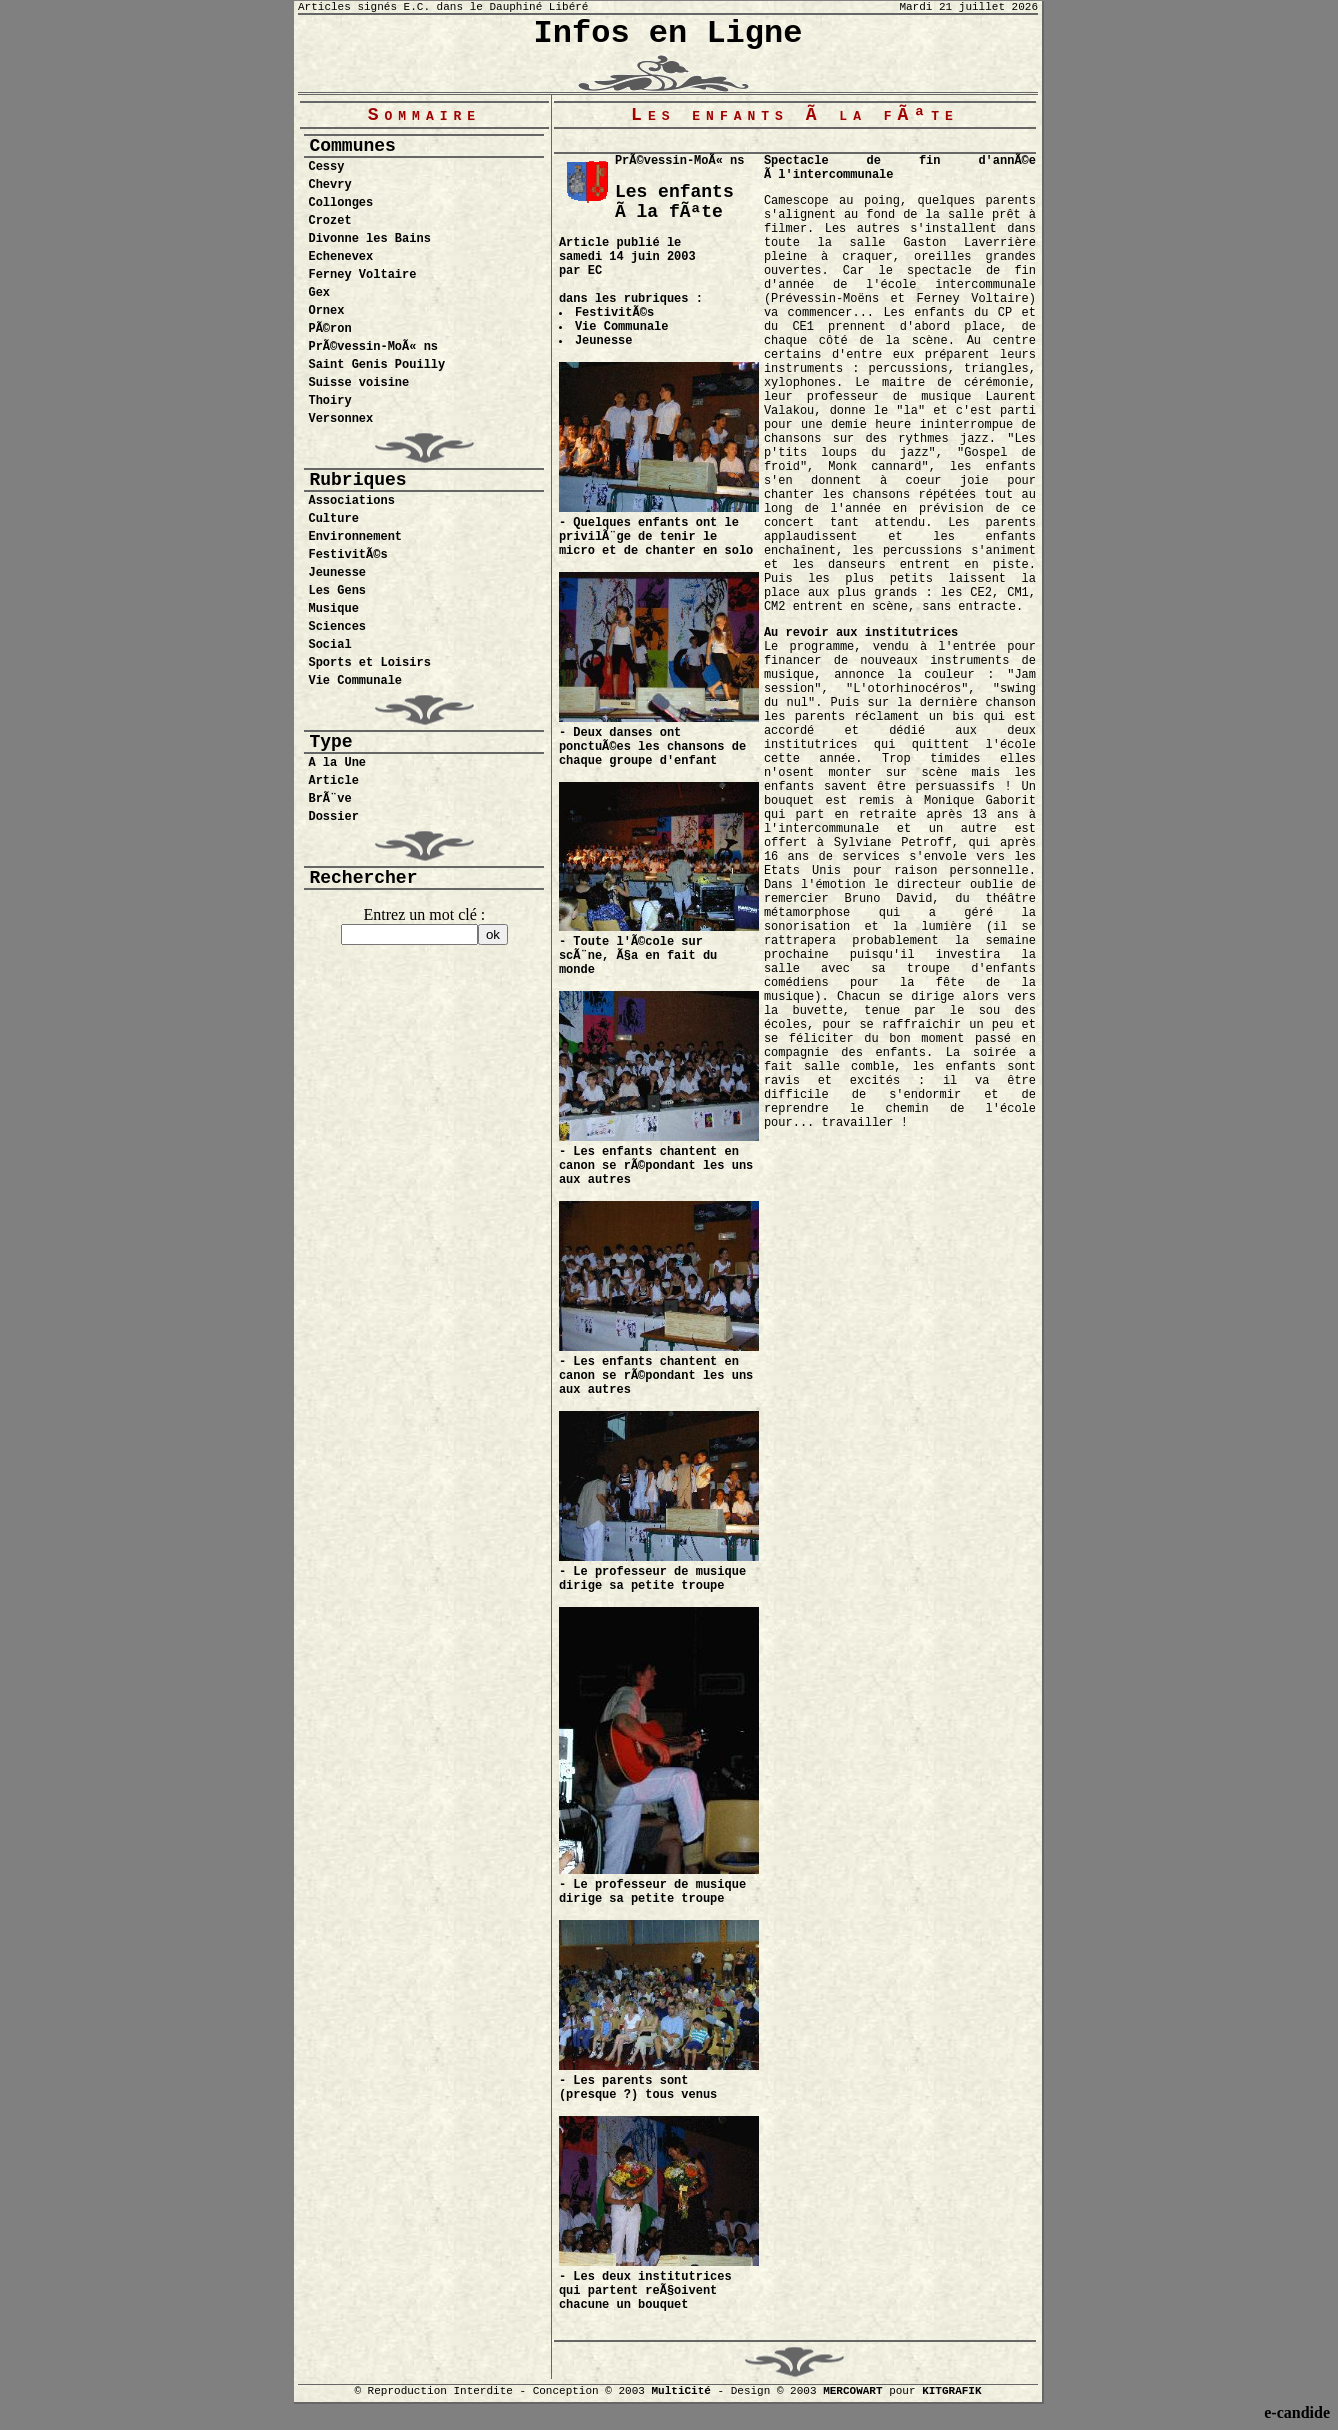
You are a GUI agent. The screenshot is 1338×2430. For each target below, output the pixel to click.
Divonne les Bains (369, 239)
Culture (333, 519)
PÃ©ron (329, 329)
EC (595, 271)
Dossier (333, 817)
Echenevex (340, 257)
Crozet (329, 221)
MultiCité (680, 2391)
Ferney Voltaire (362, 275)
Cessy (326, 167)
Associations (351, 501)
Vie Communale (355, 681)
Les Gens (337, 591)
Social (329, 645)
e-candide (1297, 2412)
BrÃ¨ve (329, 799)
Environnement (355, 537)
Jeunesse (337, 573)
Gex (319, 293)
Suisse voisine (358, 383)
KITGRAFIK (951, 2391)
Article (333, 781)
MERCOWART (852, 2391)
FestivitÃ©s (347, 555)
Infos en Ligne (668, 33)
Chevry (329, 185)
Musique (333, 609)
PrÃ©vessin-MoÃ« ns (373, 347)
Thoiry (329, 401)
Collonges (340, 203)
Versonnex (340, 419)
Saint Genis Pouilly (376, 365)
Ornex (326, 311)
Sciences (337, 627)
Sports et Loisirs (369, 663)
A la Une (337, 763)
